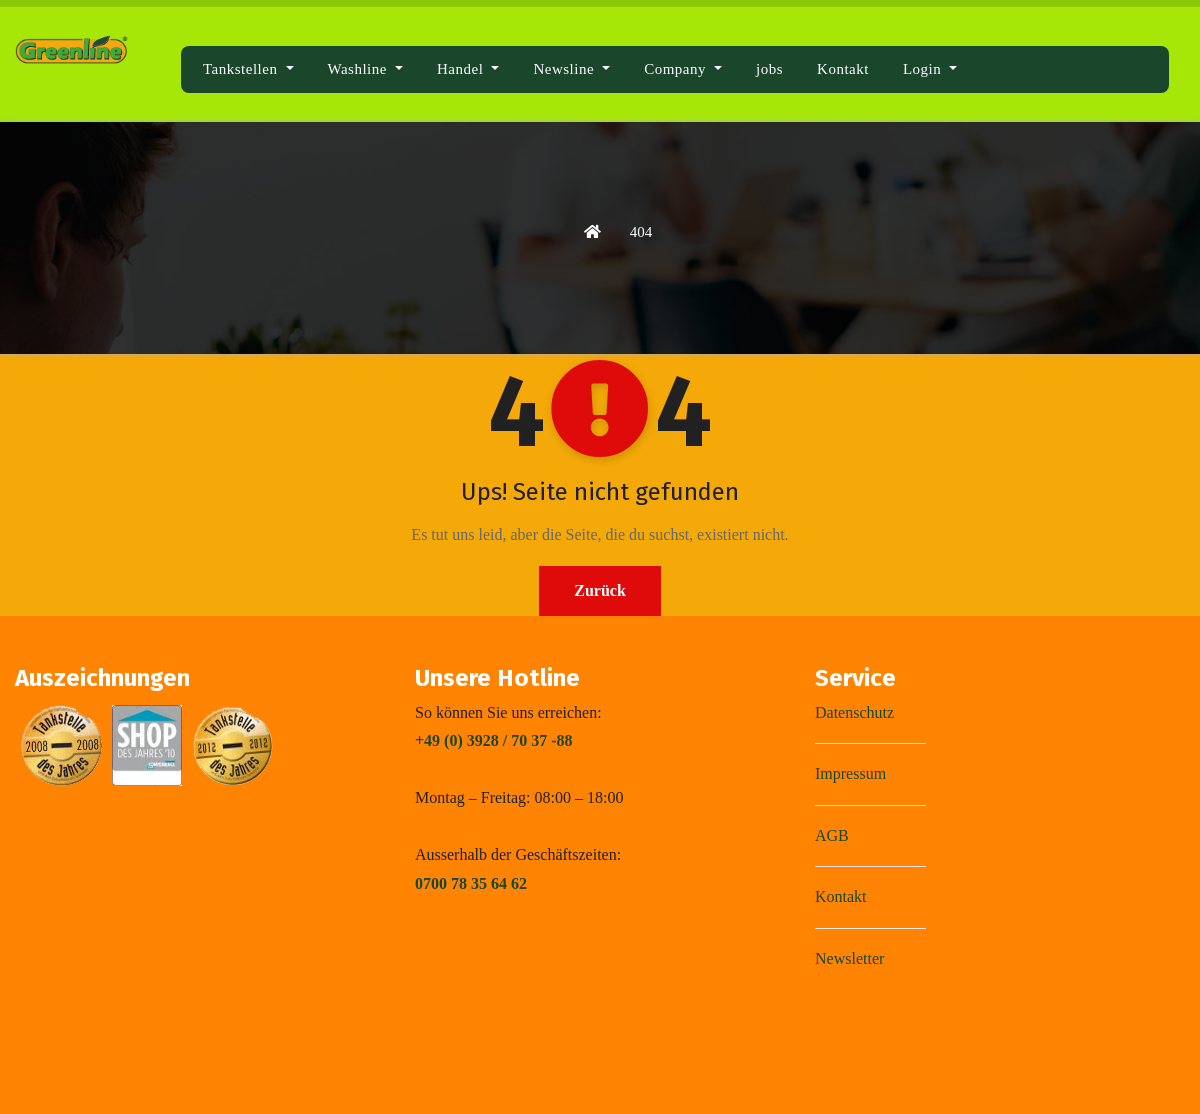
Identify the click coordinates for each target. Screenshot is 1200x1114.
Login (930, 69)
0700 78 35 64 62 (471, 883)
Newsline (571, 69)
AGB (832, 835)
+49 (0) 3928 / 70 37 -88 (494, 740)
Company (683, 69)
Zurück (600, 590)
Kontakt (843, 69)
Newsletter (849, 958)
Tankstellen (248, 69)
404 (641, 232)
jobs (769, 69)
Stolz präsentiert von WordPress (487, 1086)
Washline (366, 69)
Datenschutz (854, 712)
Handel (468, 69)
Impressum (850, 773)
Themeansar (770, 1086)
